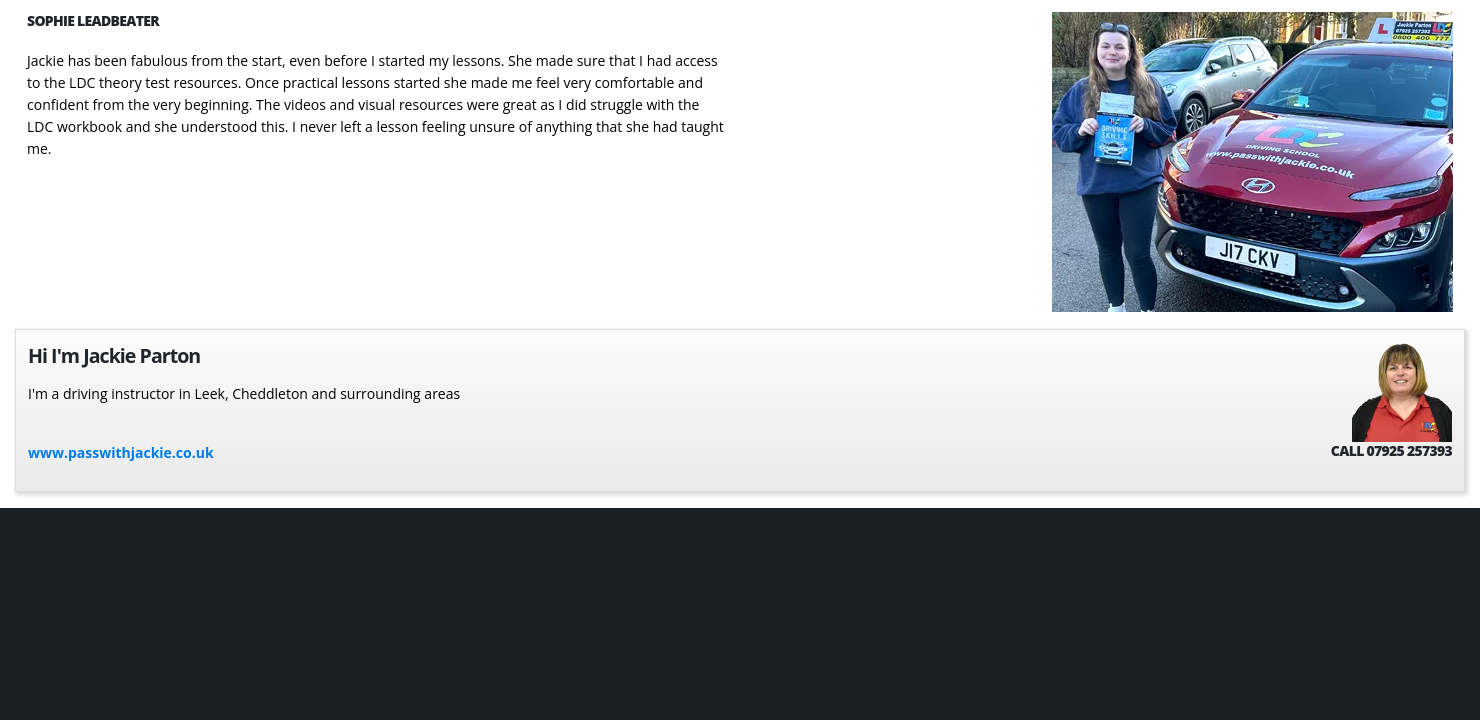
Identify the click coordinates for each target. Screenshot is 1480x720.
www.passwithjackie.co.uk (121, 452)
